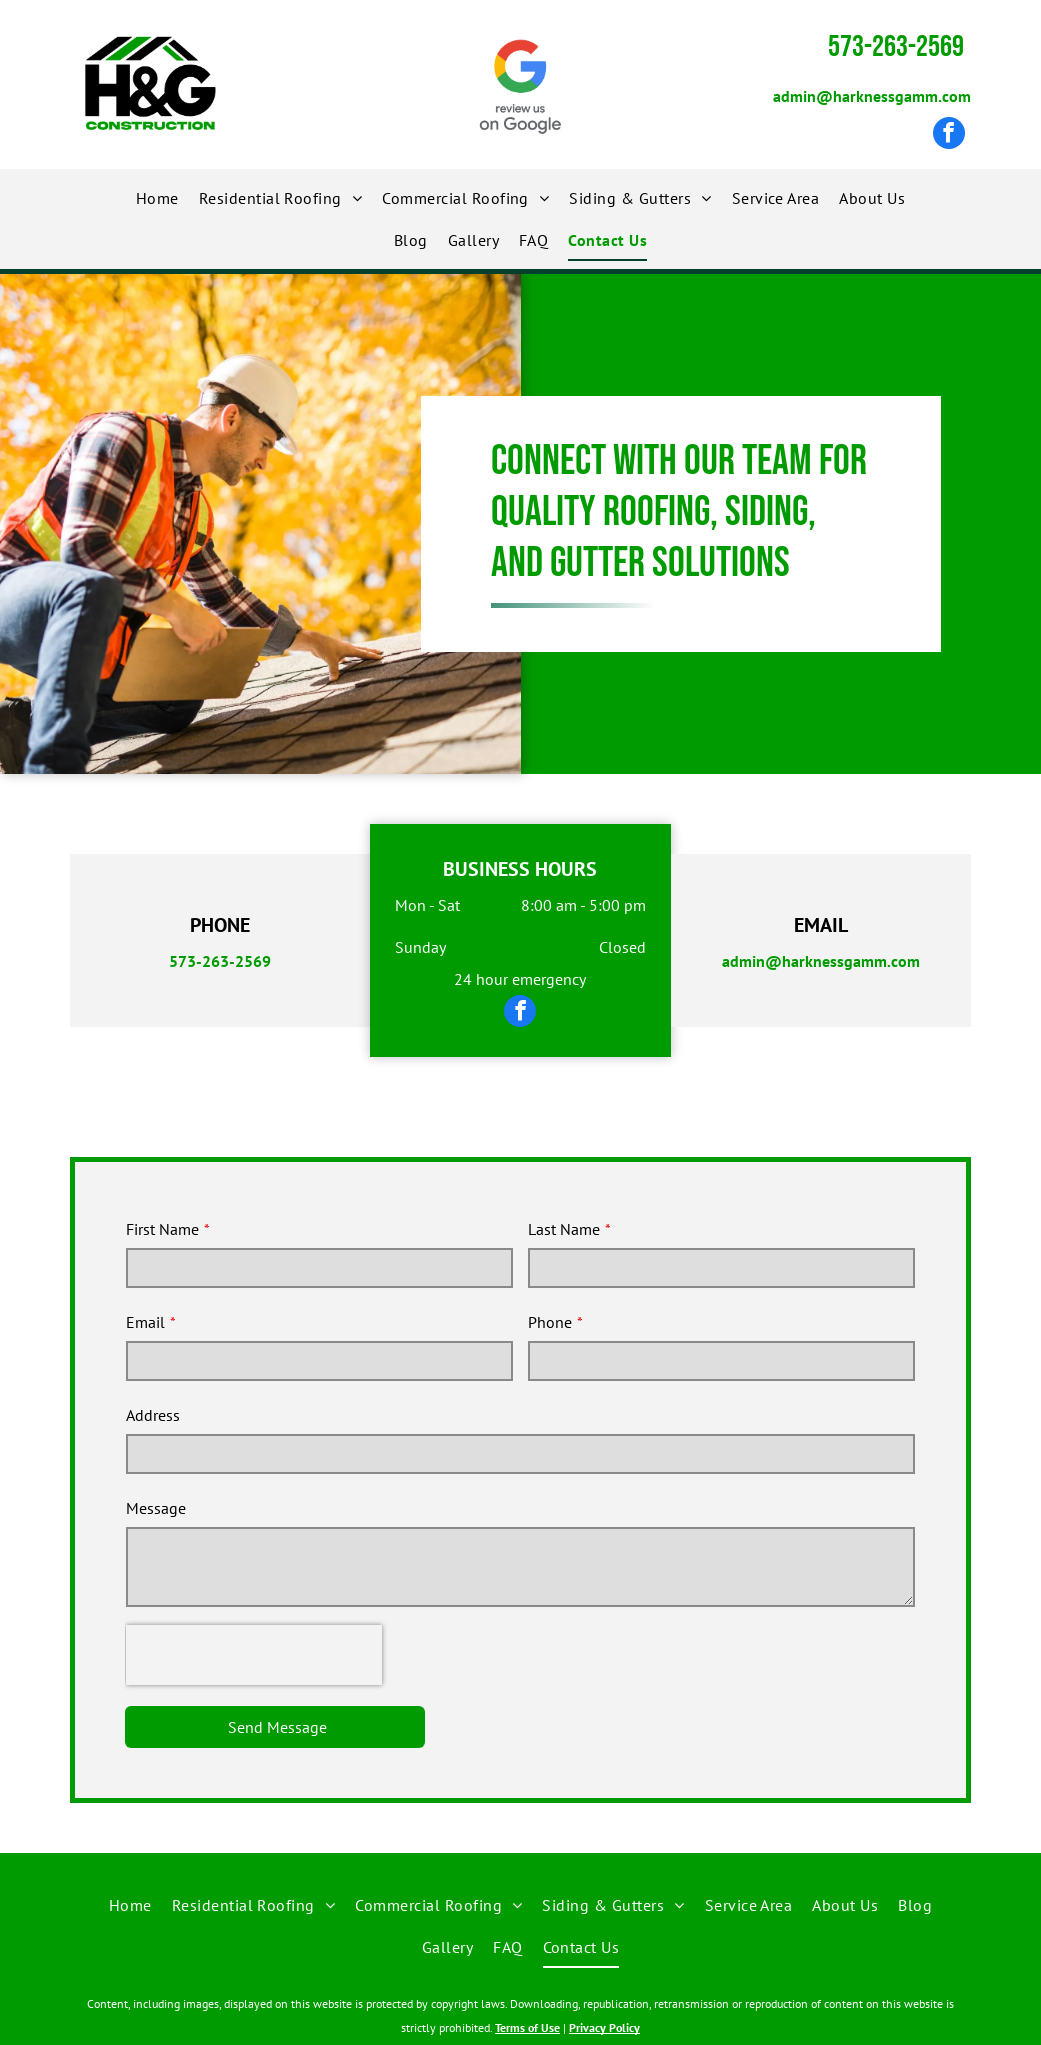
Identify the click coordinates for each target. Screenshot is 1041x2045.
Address (153, 1415)
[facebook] (949, 135)
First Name (162, 1229)
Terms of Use (527, 2027)
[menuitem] (157, 198)
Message (156, 1508)
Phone (550, 1322)
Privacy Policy (604, 2027)
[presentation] (254, 1655)
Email (145, 1322)
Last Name (564, 1229)
